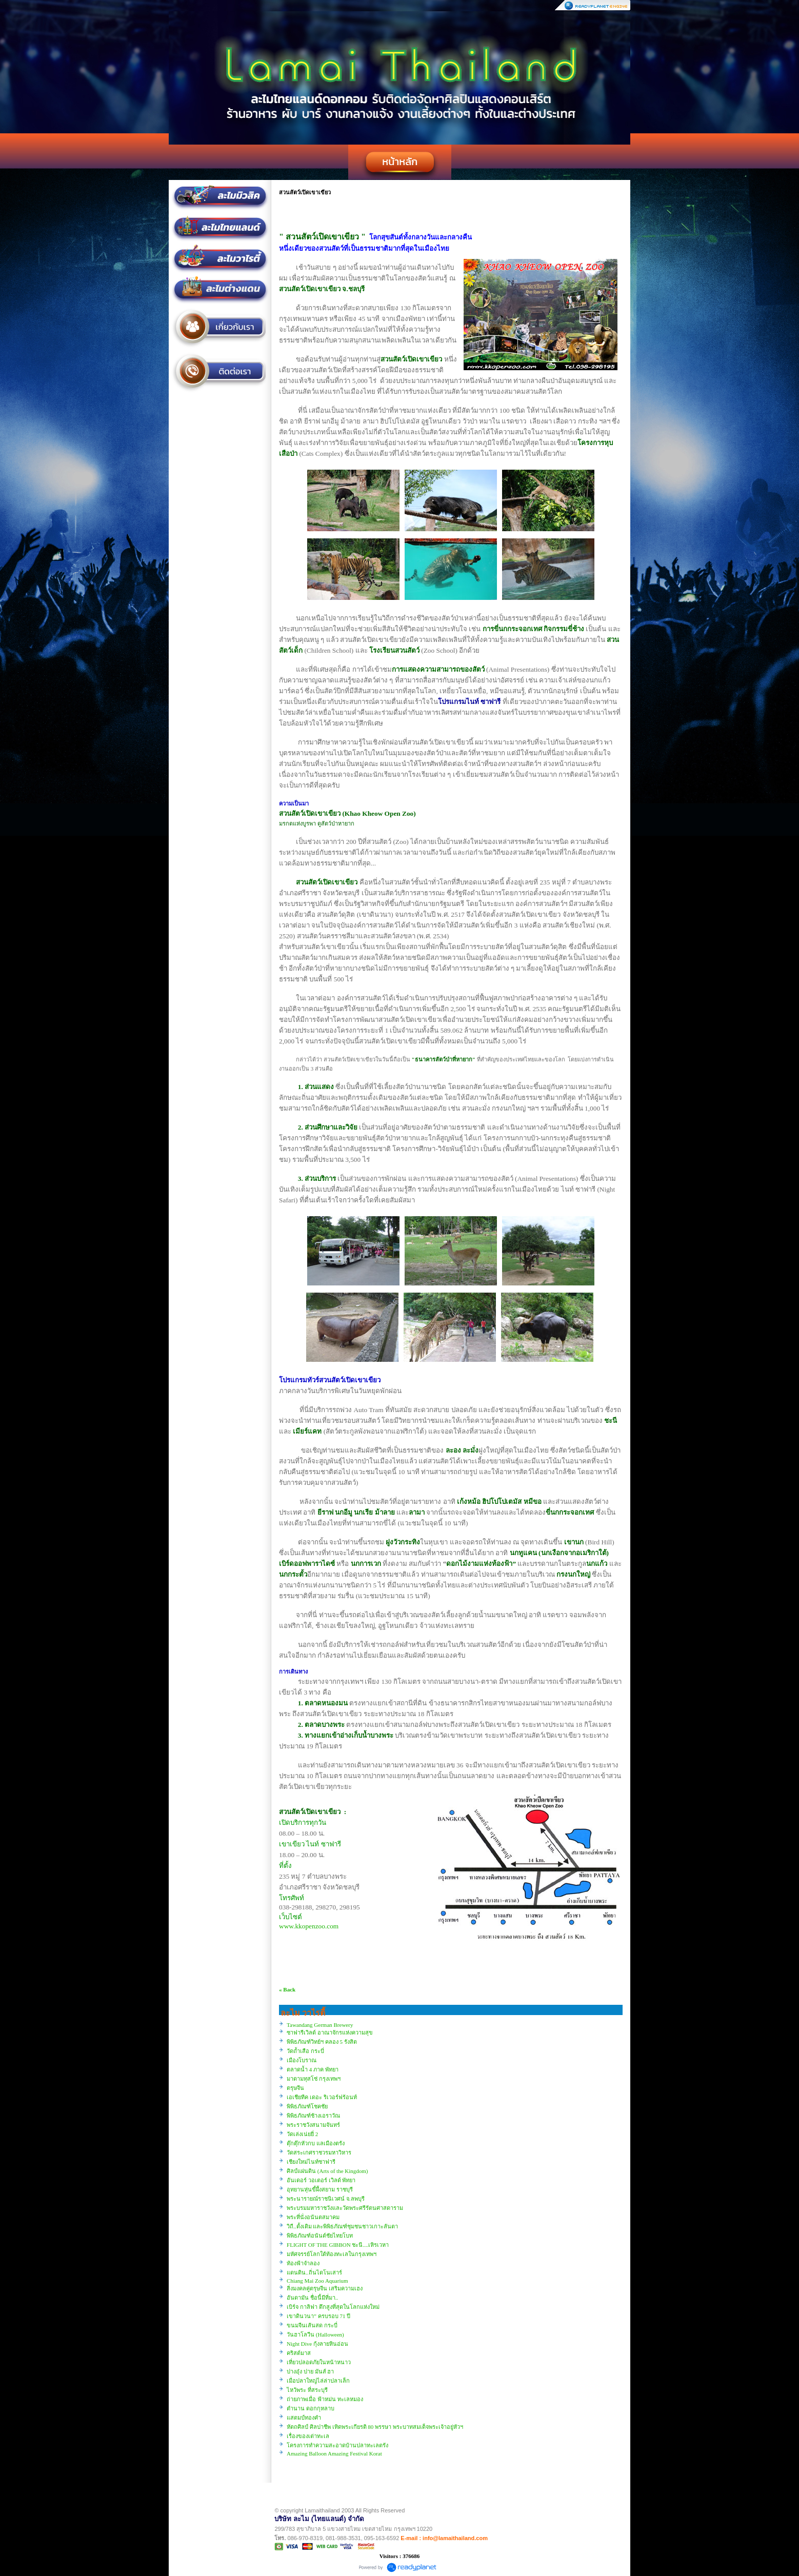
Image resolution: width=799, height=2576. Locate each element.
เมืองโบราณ (301, 2060)
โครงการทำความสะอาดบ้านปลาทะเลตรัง (337, 2445)
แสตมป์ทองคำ (304, 2417)
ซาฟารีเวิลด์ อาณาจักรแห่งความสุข (330, 2032)
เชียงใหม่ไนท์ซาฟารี (311, 2162)
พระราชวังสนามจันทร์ (313, 2125)
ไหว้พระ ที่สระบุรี (307, 2390)
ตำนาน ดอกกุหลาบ (310, 2408)
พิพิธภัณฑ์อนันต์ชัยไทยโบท (320, 2235)
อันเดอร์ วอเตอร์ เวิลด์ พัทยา (321, 2180)
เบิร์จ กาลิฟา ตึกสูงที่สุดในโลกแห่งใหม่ (333, 2307)
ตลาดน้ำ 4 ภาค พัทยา (312, 2069)
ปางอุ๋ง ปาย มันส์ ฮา (310, 2371)
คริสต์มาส (299, 2353)
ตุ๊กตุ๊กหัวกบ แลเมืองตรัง (316, 2143)
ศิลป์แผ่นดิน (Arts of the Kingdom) (327, 2171)
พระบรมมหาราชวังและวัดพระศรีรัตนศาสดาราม (345, 2208)
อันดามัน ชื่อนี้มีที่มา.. (312, 2298)
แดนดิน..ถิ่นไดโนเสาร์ (314, 2272)
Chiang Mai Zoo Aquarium (317, 2281)
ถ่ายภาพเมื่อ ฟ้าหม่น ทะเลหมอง (325, 2399)
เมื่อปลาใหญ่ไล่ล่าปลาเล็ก (318, 2381)
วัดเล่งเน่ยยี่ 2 (302, 2134)
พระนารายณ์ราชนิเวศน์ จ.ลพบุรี (326, 2199)
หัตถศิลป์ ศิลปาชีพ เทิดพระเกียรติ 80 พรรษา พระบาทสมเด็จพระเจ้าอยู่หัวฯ (375, 2427)
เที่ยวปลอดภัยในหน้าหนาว (319, 2362)
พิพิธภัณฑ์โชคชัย (307, 2106)
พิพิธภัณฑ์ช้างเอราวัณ (313, 2115)
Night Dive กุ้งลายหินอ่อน (317, 2344)
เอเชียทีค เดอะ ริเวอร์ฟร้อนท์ (322, 2097)
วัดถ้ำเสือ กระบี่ (305, 2051)
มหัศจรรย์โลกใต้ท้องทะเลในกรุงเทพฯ (331, 2254)
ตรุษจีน (295, 2088)
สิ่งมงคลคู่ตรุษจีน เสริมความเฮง (325, 2288)
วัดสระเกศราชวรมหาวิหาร (319, 2152)
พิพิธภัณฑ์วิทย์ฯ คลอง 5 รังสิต (322, 2042)
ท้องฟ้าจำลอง (303, 2263)
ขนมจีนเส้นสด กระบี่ (312, 2325)
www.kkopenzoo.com (308, 1926)
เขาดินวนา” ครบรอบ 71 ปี (318, 2316)
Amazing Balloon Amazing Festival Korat (334, 2453)
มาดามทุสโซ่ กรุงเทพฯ (314, 2079)
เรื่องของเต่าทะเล (308, 2436)
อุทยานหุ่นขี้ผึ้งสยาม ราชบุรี (320, 2189)
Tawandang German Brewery (320, 2025)
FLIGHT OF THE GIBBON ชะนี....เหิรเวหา (338, 2245)
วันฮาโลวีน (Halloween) (315, 2334)
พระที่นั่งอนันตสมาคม (313, 2217)
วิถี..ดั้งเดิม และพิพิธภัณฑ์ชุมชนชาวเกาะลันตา (342, 2226)
